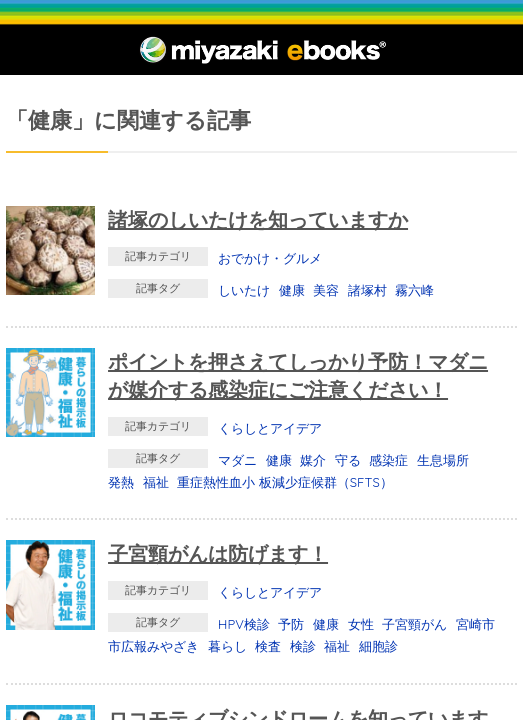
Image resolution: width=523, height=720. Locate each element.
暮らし (227, 646)
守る (348, 460)
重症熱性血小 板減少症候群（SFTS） (285, 482)
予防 (291, 624)
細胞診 (378, 646)
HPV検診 (244, 624)
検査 (268, 646)
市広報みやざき (153, 646)
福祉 (156, 482)
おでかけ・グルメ (270, 258)
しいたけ (244, 290)
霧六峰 (414, 290)
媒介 (313, 460)
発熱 (121, 482)
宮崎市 (475, 624)
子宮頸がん (414, 624)
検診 (303, 646)
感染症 (388, 460)
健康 (292, 290)
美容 (326, 290)
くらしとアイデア (270, 428)
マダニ (237, 460)
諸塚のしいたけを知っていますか (258, 219)
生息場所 (443, 460)
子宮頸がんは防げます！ (218, 553)
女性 (361, 624)
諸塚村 (367, 290)
